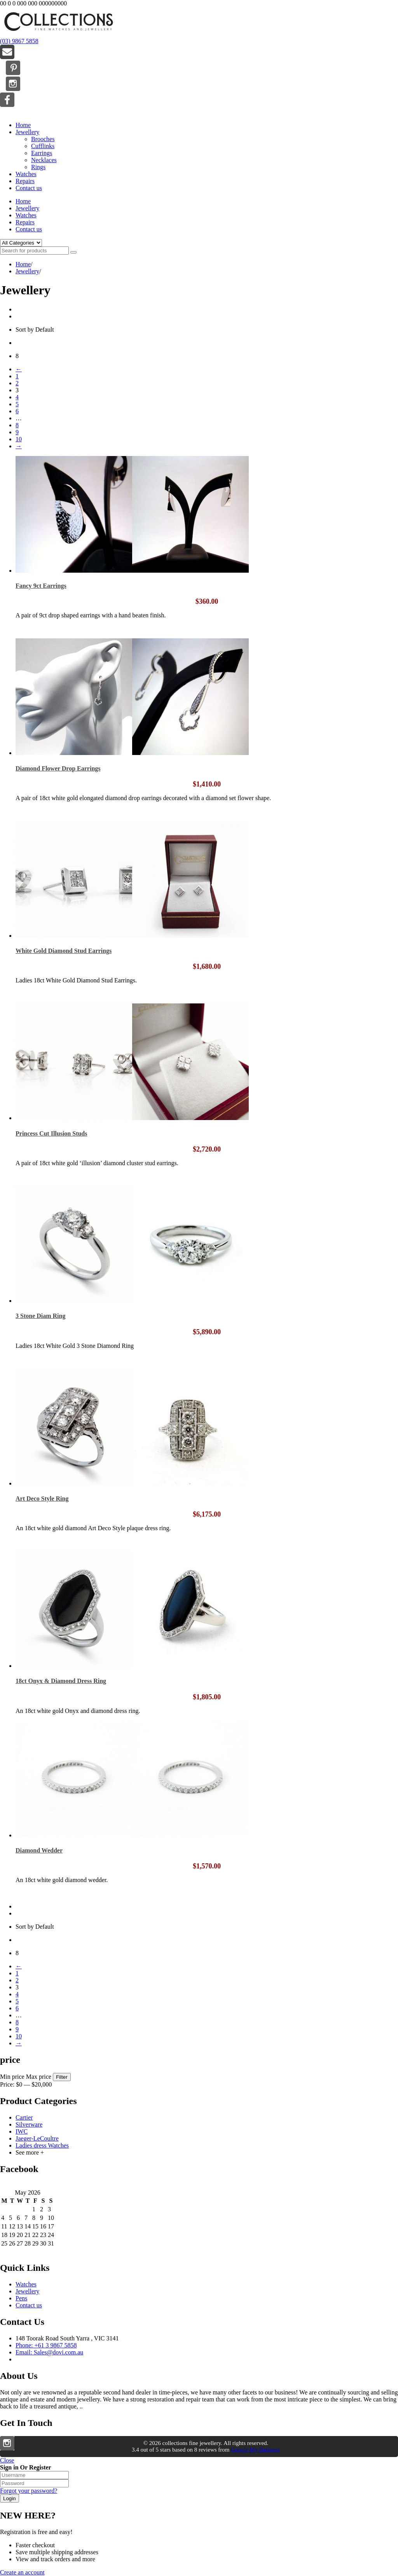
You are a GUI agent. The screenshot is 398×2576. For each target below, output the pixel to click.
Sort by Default (35, 329)
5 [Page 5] (17, 404)
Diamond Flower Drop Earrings (58, 768)
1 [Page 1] (17, 376)
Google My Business (255, 2450)
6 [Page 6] (17, 411)
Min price (12, 2076)
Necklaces (44, 160)
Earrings (41, 153)
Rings (38, 167)
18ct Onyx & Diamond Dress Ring (61, 1681)
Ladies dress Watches (42, 2145)
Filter (62, 2077)
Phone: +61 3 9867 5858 (46, 2345)
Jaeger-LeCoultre (37, 2138)
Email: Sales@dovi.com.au (49, 2352)
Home (23, 125)
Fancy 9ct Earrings (41, 585)
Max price (38, 2076)
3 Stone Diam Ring (40, 1315)
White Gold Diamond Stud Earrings (64, 950)
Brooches (42, 139)
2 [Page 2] (17, 383)
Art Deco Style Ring (42, 1498)
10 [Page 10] (19, 439)
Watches (26, 174)
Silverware (29, 2124)
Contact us (29, 188)
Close (7, 2460)
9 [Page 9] (17, 432)
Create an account (22, 2572)
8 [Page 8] (17, 425)
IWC (22, 2131)
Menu (7, 111)
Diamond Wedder (39, 1850)
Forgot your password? (28, 2490)
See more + (30, 2152)
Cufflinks (42, 146)
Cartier (24, 2117)
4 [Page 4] (17, 397)
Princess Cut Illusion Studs (51, 1133)
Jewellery (27, 132)
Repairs (25, 181)
